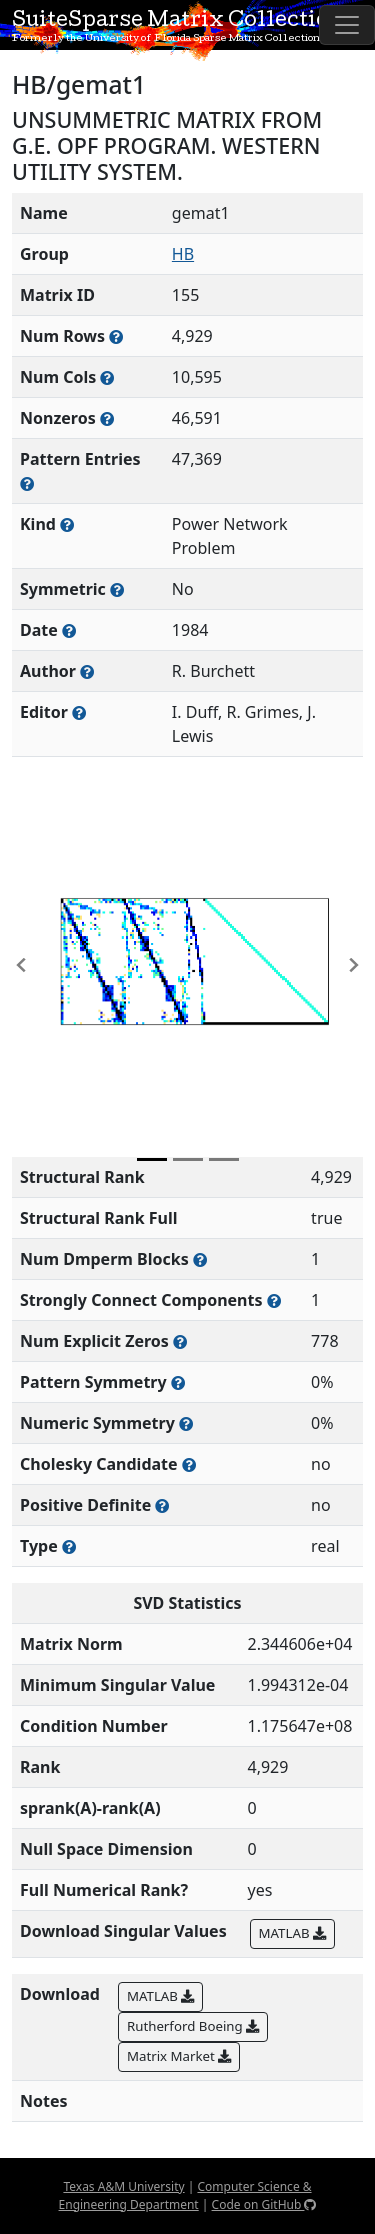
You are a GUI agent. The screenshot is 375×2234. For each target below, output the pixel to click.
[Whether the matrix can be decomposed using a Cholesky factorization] (189, 1464)
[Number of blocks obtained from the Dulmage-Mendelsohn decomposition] (200, 1259)
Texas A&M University (123, 2186)
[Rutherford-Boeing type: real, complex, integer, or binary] (69, 1546)
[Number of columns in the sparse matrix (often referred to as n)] (107, 377)
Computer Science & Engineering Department (185, 2195)
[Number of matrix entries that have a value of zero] (180, 1341)
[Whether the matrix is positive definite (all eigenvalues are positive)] (162, 1505)
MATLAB (292, 1933)
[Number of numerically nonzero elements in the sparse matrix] (107, 418)
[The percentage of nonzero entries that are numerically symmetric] (186, 1423)
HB (183, 254)
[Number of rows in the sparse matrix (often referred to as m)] (116, 336)
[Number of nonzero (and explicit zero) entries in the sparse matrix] (27, 483)
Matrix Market (179, 2056)
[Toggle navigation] (347, 25)
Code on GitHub (264, 2204)
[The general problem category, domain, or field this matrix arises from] (67, 524)
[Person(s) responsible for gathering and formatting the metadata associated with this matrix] (79, 712)
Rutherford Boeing (193, 2026)
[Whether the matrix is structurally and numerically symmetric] (117, 589)
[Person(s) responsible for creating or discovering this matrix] (87, 671)
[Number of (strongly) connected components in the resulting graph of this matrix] (274, 1300)
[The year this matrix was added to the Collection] (69, 630)
